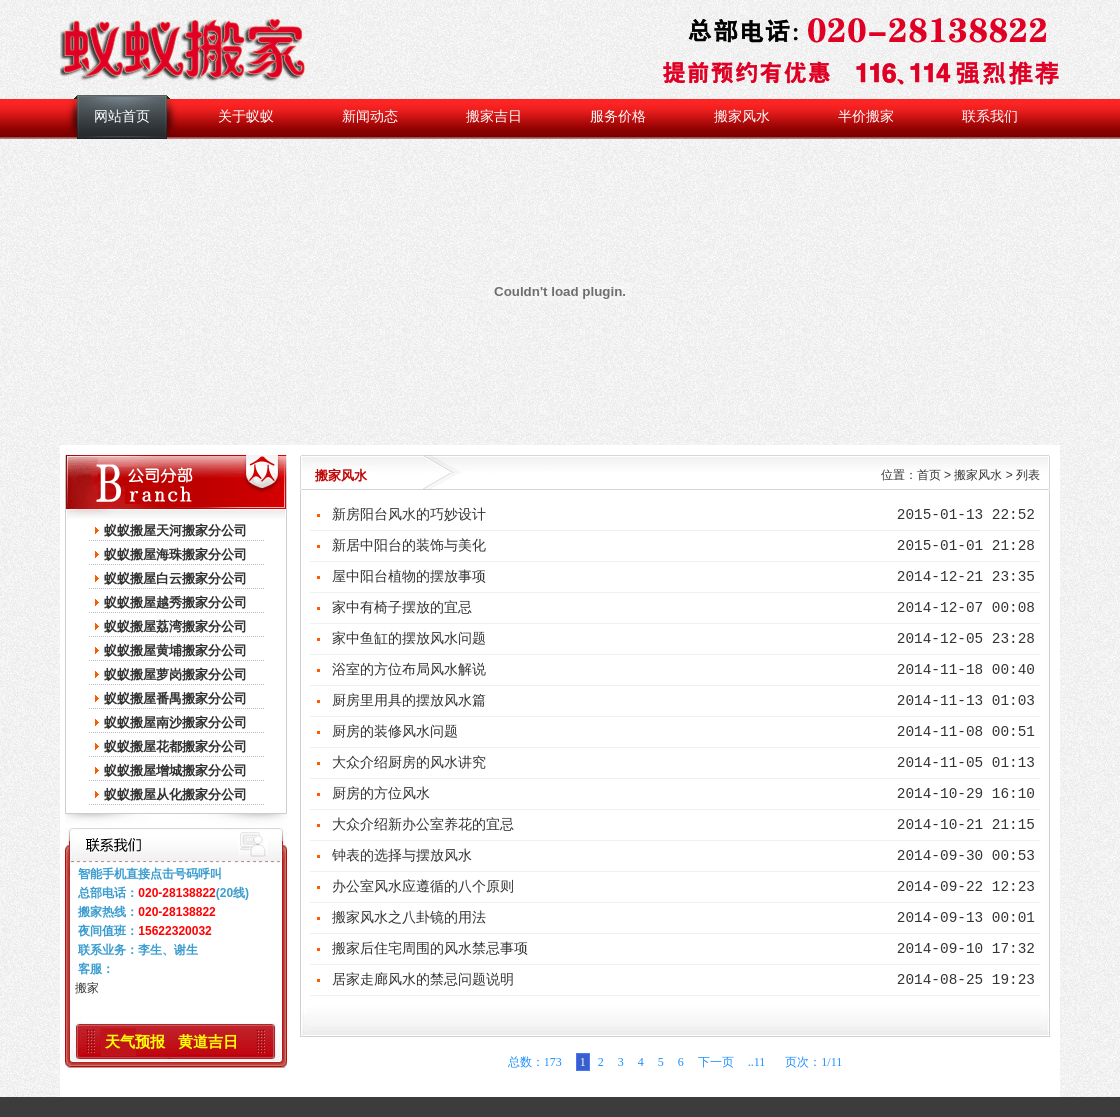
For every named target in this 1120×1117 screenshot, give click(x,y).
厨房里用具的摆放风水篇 (409, 701)
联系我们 (990, 116)
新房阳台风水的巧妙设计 (409, 515)
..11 (757, 1062)
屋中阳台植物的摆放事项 (409, 577)
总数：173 (535, 1062)
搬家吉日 (494, 116)
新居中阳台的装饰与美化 (409, 546)
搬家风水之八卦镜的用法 (409, 918)
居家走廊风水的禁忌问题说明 (423, 980)
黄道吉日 (208, 1041)
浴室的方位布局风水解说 (409, 670)
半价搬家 (866, 116)
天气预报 (135, 1041)
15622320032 (174, 931)
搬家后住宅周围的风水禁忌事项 (430, 949)
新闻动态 (370, 116)
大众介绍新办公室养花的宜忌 (423, 825)
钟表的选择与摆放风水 (402, 856)
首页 (929, 475)
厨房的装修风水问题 (395, 732)
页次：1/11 (810, 1062)
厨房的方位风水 (381, 794)
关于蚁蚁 (246, 116)
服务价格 (618, 116)
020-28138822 (176, 893)
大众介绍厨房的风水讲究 (409, 763)
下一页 (716, 1062)
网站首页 (122, 116)
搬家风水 (742, 116)
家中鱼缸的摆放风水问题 (409, 639)
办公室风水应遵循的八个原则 (423, 887)
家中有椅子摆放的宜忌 (402, 608)
